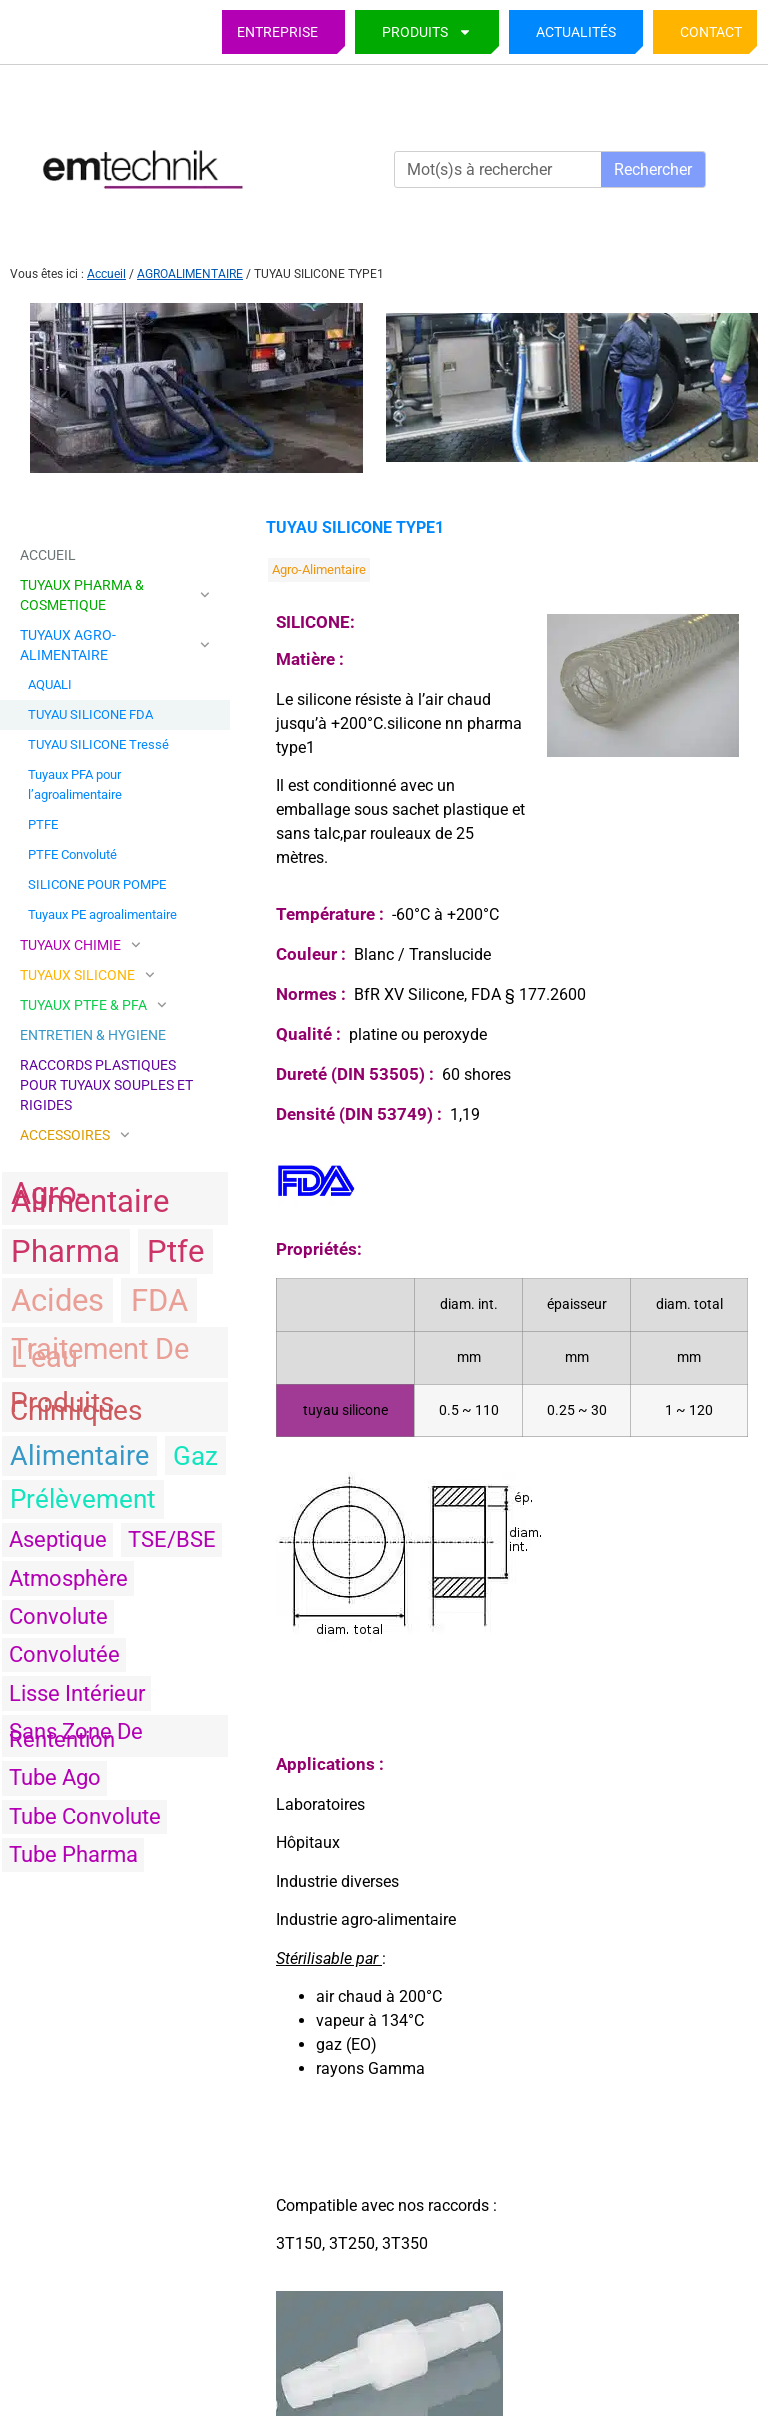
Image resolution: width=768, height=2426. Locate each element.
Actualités (576, 32)
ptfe (175, 1251)
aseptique (58, 1539)
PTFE (43, 824)
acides (57, 1300)
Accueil (106, 274)
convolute (58, 1616)
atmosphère (68, 1578)
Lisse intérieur (77, 1693)
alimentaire (79, 1456)
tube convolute (85, 1816)
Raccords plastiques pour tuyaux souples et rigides (106, 1085)
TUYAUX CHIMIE (80, 945)
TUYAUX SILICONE (87, 975)
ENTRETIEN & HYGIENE (93, 1035)
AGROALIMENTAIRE (190, 274)
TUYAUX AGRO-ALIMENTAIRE (115, 645)
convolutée (64, 1654)
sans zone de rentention (76, 1735)
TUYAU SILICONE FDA (90, 714)
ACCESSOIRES (75, 1135)
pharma (65, 1251)
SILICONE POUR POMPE (97, 884)
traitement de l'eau (100, 1353)
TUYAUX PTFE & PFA (93, 1005)
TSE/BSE (172, 1539)
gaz (195, 1456)
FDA (159, 1300)
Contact (711, 32)
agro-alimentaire (90, 1197)
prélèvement (83, 1499)
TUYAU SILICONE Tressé (98, 744)
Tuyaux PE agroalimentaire (102, 914)
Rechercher (653, 169)
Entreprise (277, 32)
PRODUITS (427, 32)
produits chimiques (76, 1406)
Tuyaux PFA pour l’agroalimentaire (75, 784)
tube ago (55, 1777)
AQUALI (50, 684)
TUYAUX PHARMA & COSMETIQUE (115, 595)
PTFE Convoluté (72, 854)
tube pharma (73, 1854)
